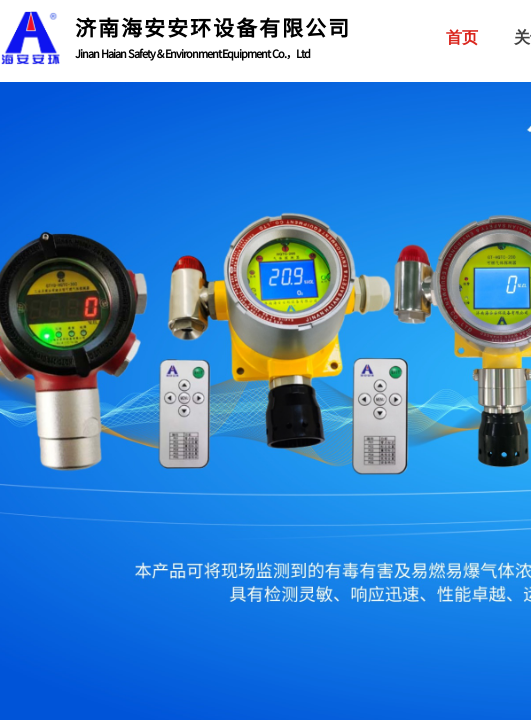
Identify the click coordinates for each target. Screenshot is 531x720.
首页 (462, 37)
